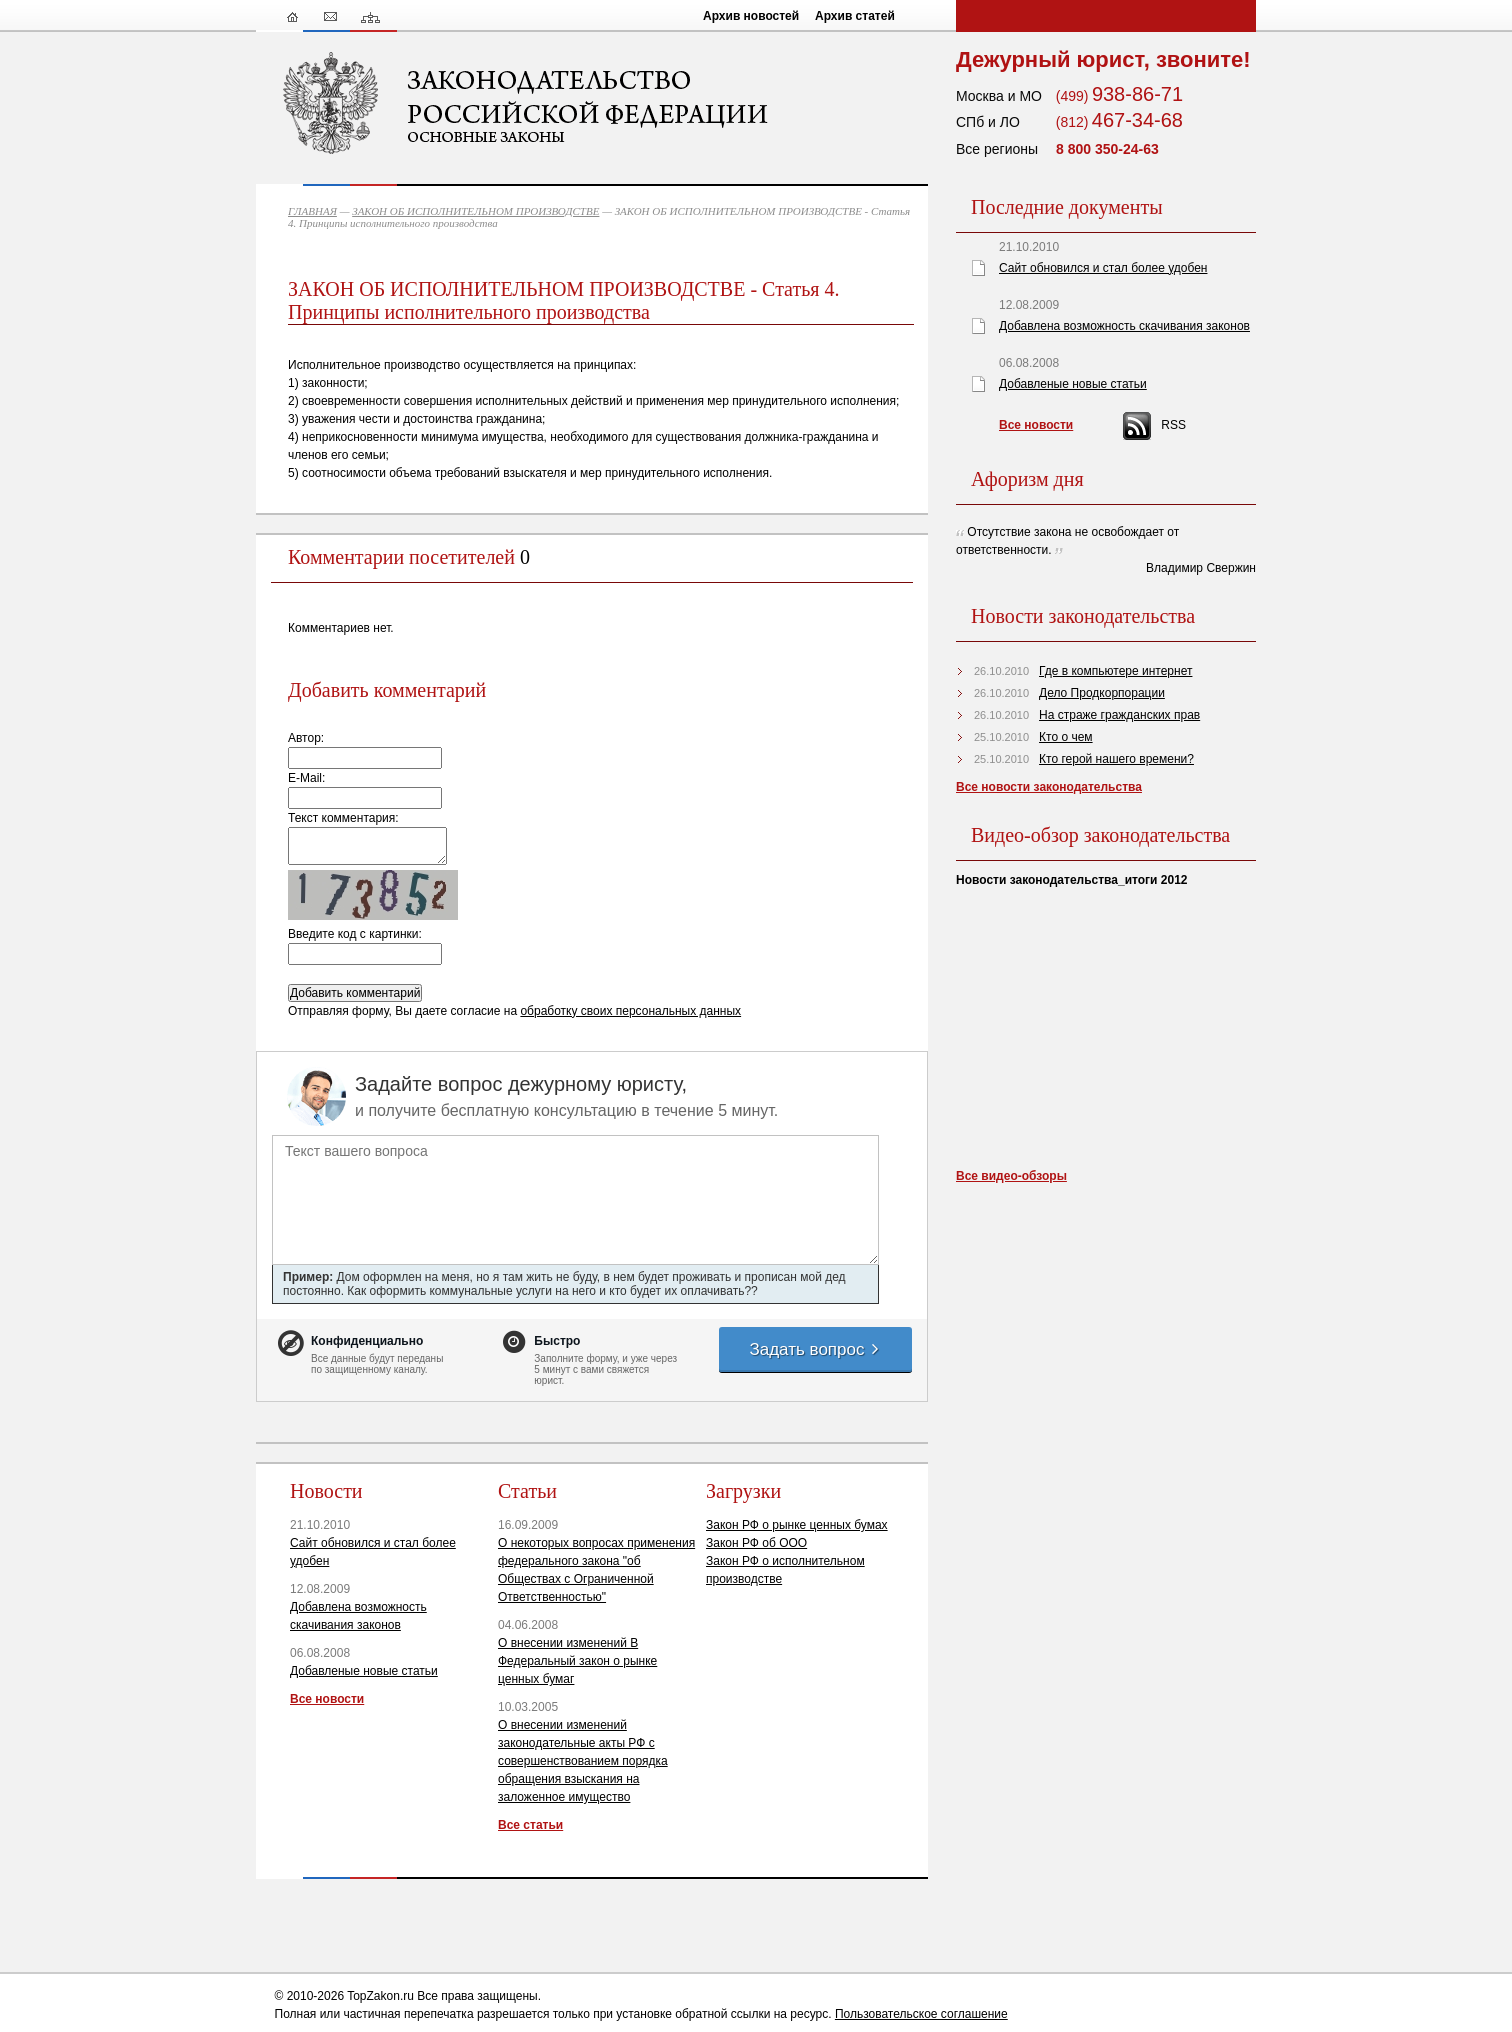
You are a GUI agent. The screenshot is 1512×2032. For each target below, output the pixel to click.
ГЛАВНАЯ (312, 211)
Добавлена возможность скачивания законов (1124, 326)
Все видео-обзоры (1011, 1176)
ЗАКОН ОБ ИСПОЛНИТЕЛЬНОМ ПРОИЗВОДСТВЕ (475, 211)
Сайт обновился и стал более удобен (1103, 268)
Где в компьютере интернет (1115, 671)
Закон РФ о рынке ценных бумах (797, 1525)
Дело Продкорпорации (1102, 693)
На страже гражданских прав (1119, 715)
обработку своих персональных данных (630, 1011)
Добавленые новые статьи (364, 1671)
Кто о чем (1066, 737)
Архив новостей (751, 16)
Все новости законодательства (1049, 787)
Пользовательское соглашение (921, 2014)
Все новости (327, 1699)
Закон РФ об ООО (756, 1543)
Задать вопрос (815, 1349)
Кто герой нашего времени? (1116, 759)
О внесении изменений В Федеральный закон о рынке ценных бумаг (577, 1661)
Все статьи (530, 1825)
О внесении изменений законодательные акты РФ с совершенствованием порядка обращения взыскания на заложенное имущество (583, 1761)
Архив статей (855, 16)
